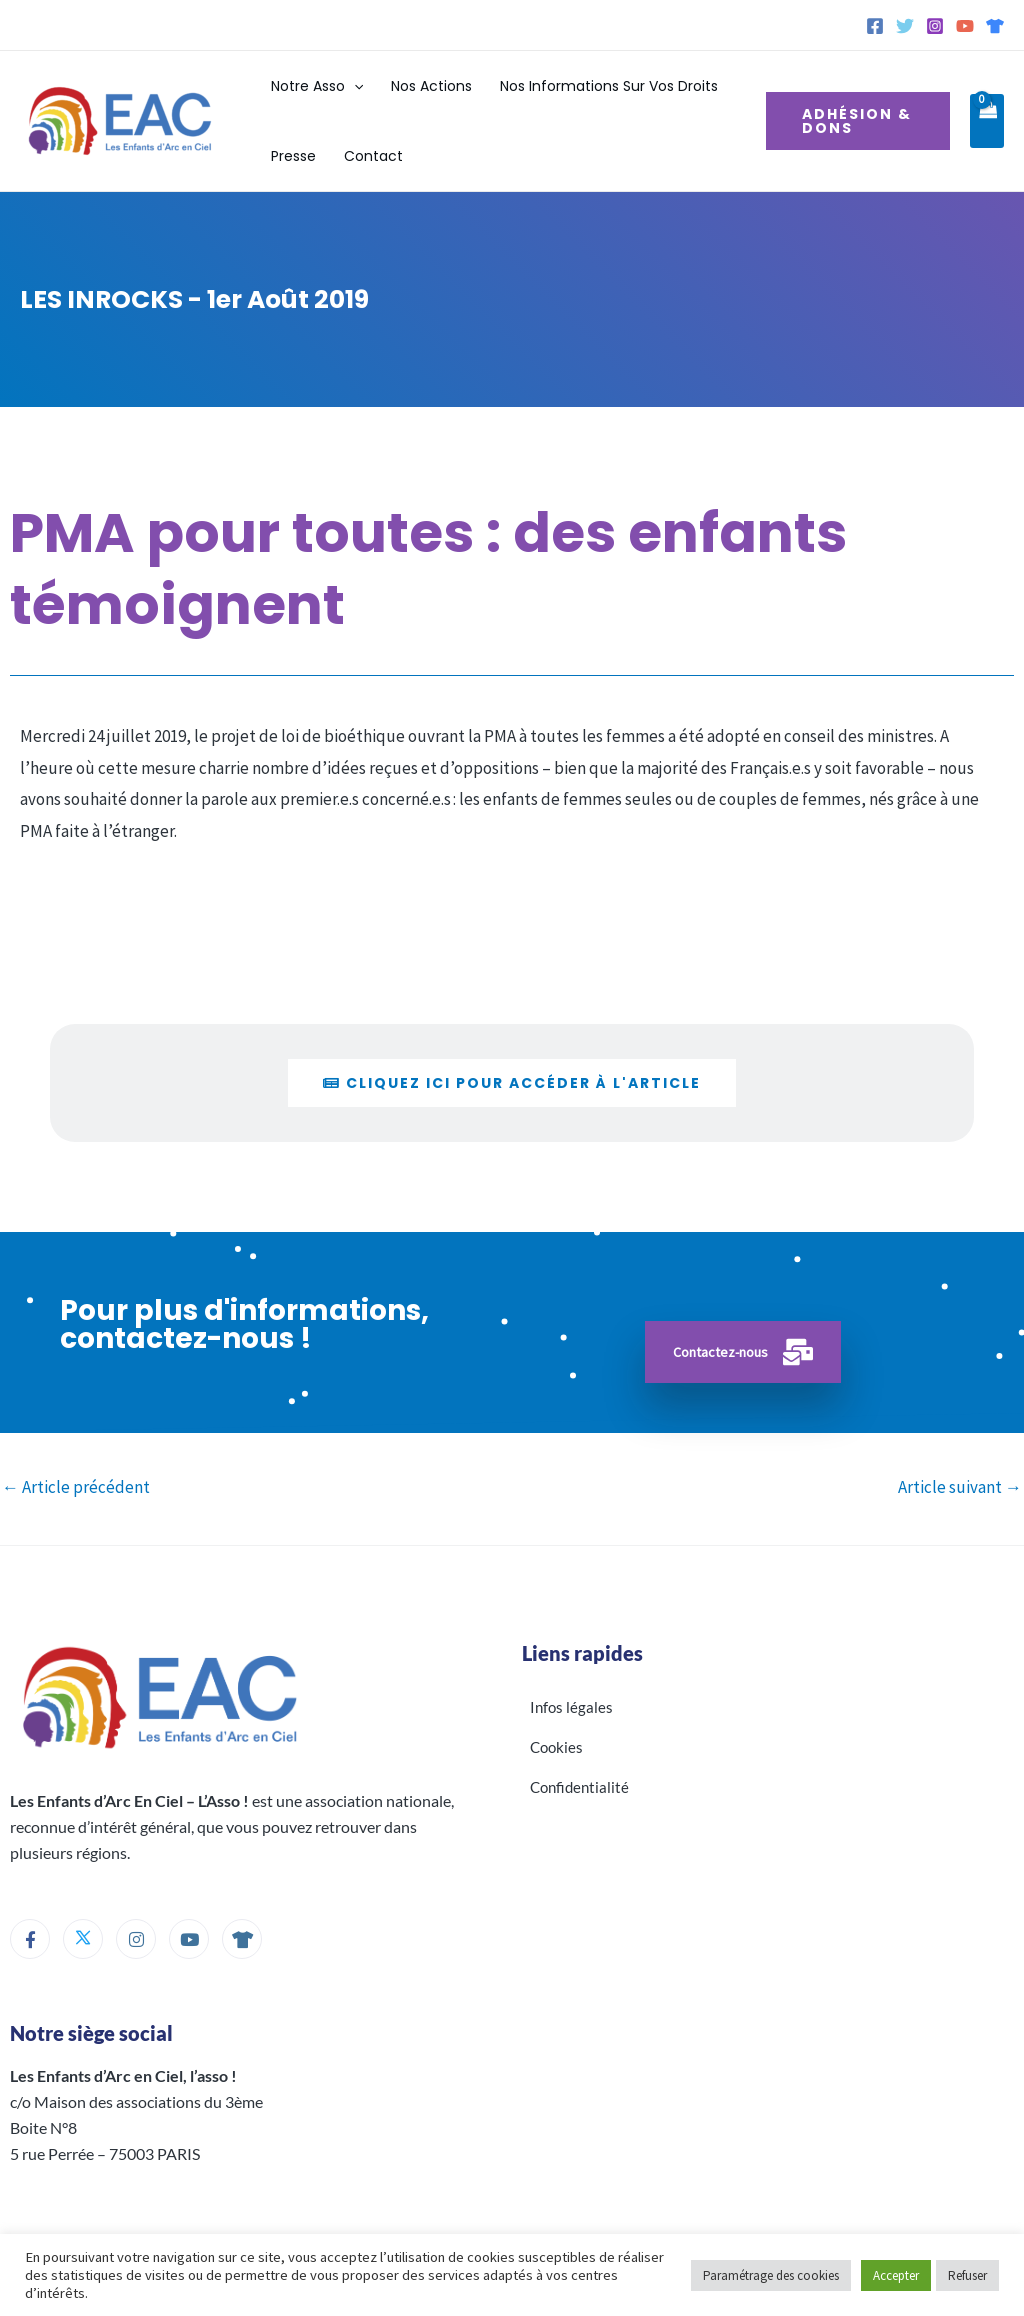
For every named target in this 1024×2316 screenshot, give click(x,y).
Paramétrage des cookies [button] (771, 2275)
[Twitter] (905, 26)
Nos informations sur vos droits (609, 86)
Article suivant (960, 1487)
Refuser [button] (967, 2275)
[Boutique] (242, 1939)
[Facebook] (875, 26)
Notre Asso (317, 86)
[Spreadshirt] (995, 26)
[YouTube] (965, 26)
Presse (293, 156)
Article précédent (76, 1487)
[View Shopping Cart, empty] (987, 121)
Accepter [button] (896, 2275)
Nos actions (431, 86)
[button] (354, 86)
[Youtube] (189, 1939)
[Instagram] (935, 26)
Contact (373, 156)
